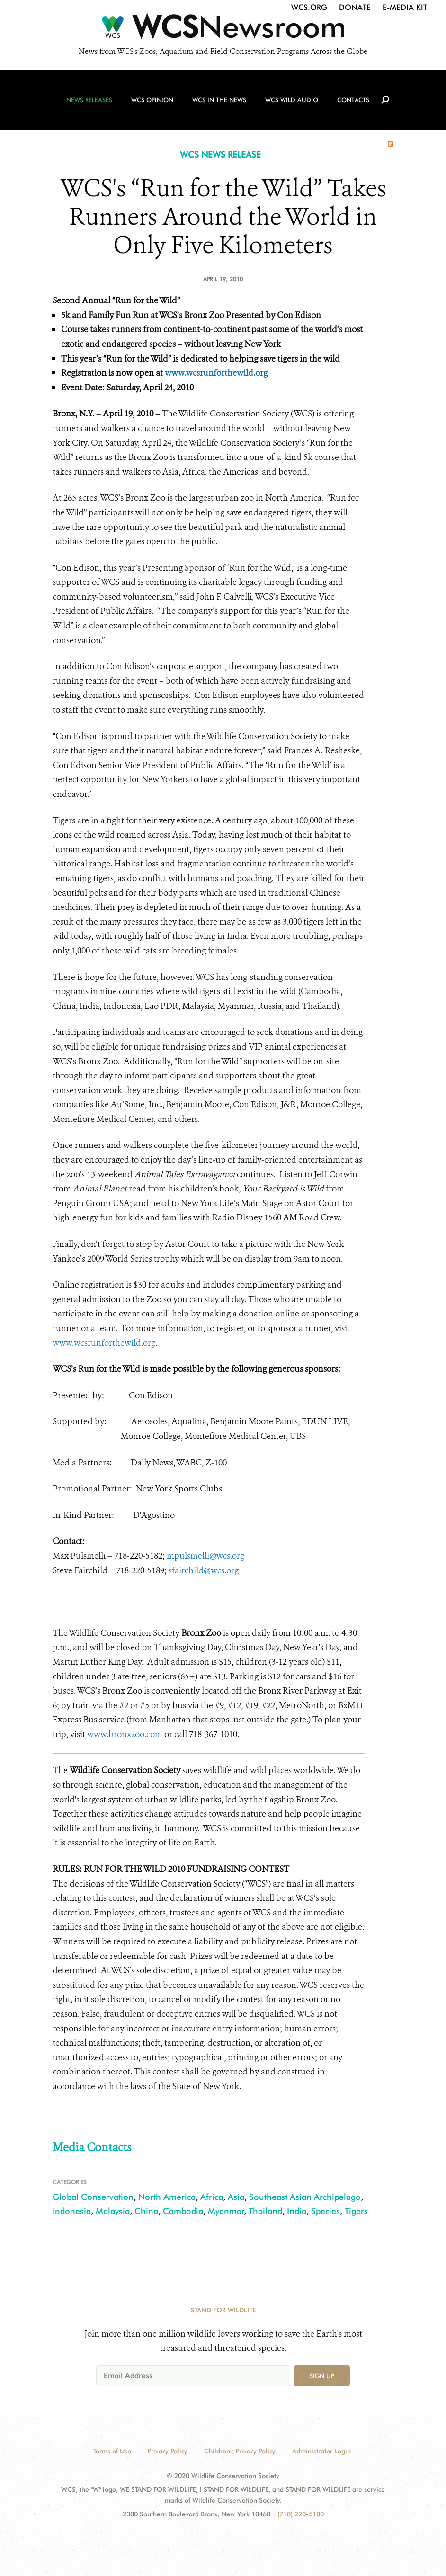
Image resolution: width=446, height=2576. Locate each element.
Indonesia (72, 2211)
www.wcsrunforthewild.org (216, 373)
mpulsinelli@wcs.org (205, 1555)
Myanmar (226, 2211)
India (296, 2211)
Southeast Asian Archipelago (305, 2197)
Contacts (353, 100)
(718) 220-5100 (300, 2514)
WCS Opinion (152, 100)
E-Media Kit (405, 7)
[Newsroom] (223, 29)
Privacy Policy (167, 2451)
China (146, 2211)
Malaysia (113, 2211)
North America (167, 2197)
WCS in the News (219, 100)
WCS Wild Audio (291, 100)
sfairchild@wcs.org (204, 1570)
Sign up (322, 2376)
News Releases (89, 100)
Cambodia (183, 2211)
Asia (236, 2197)
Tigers (356, 2211)
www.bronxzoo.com (124, 1734)
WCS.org (309, 7)
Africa (211, 2197)
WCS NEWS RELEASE (220, 154)
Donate (355, 7)
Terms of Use (112, 2451)
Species (325, 2211)
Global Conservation (93, 2197)
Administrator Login (321, 2451)
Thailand (265, 2211)
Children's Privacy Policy (240, 2451)
